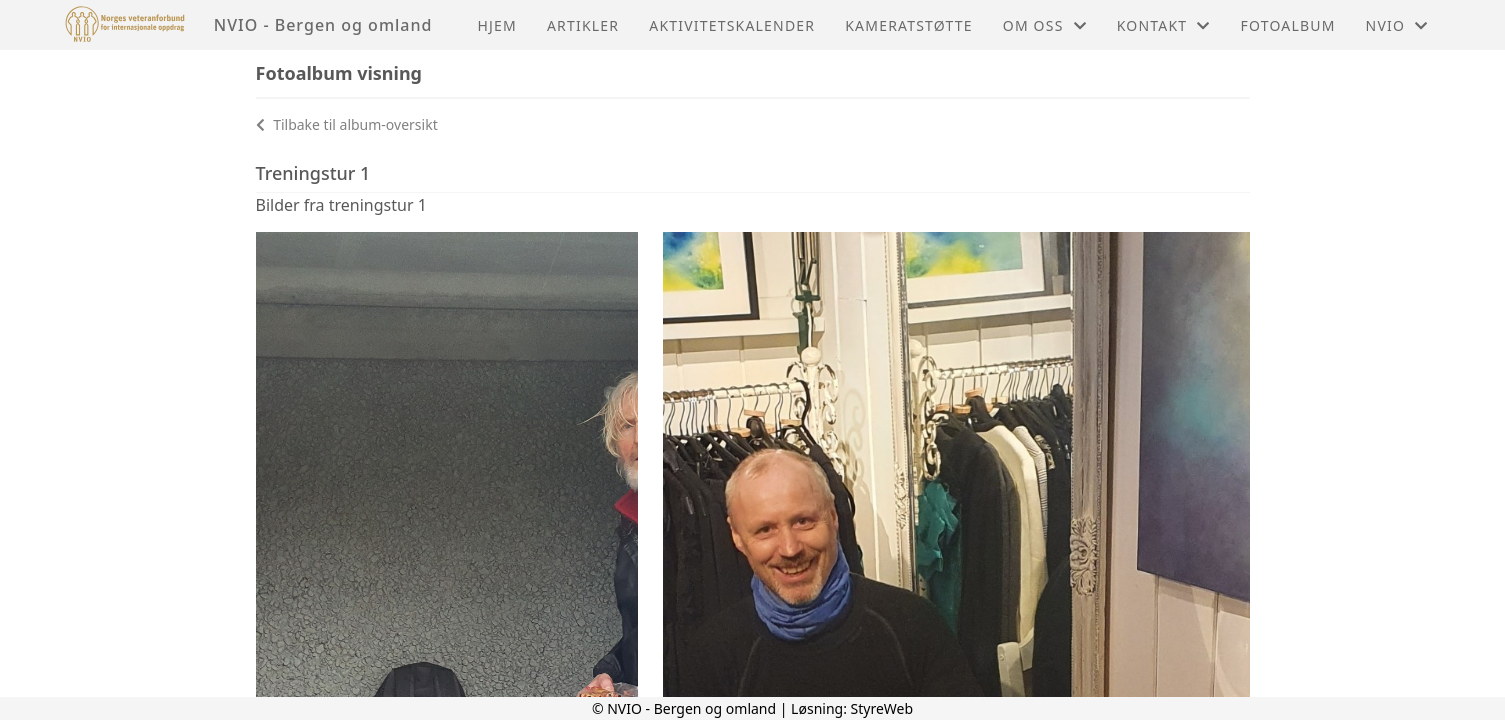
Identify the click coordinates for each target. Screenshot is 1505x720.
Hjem (496, 25)
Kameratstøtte (909, 25)
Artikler (583, 25)
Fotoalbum (1288, 25)
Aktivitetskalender (732, 25)
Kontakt (1164, 25)
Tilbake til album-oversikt (347, 124)
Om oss (1045, 25)
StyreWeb (882, 708)
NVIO (1397, 25)
